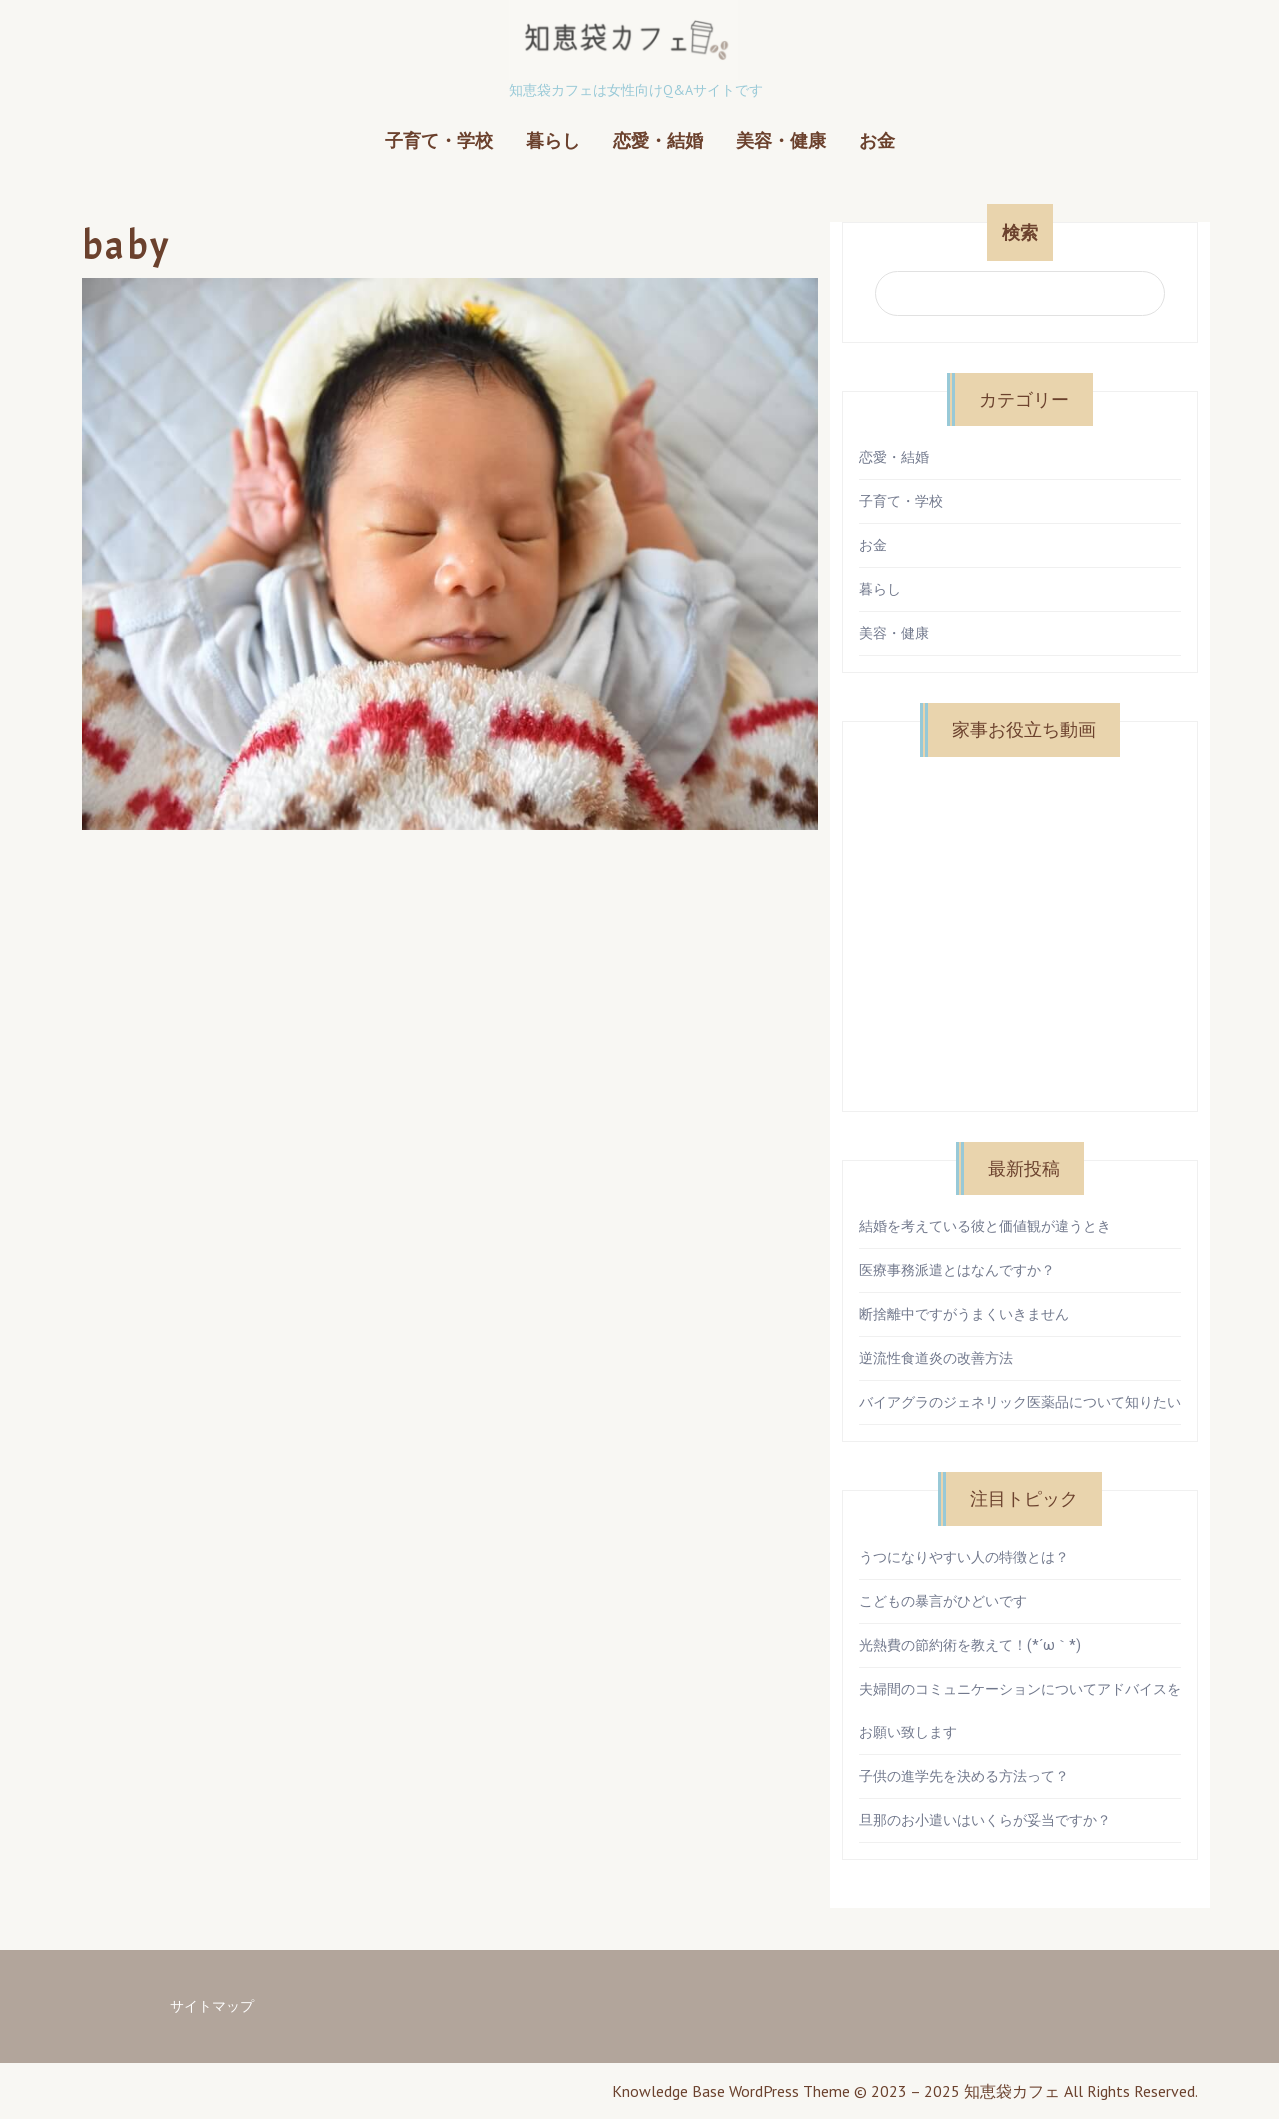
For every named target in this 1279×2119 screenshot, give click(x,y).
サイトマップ (212, 2006)
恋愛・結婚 (658, 140)
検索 (1020, 232)
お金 (877, 140)
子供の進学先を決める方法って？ (964, 1776)
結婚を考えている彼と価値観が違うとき (985, 1226)
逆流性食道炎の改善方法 (936, 1358)
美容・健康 (781, 140)
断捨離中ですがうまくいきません (964, 1314)
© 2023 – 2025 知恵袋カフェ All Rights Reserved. (1026, 2091)
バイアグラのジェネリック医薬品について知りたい (1020, 1402)
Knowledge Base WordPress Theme (731, 2091)
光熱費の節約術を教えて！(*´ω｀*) (970, 1645)
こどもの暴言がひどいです (943, 1601)
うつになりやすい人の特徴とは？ (964, 1557)
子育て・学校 (439, 140)
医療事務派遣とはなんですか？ (957, 1270)
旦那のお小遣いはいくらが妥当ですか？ (985, 1820)
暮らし (553, 140)
